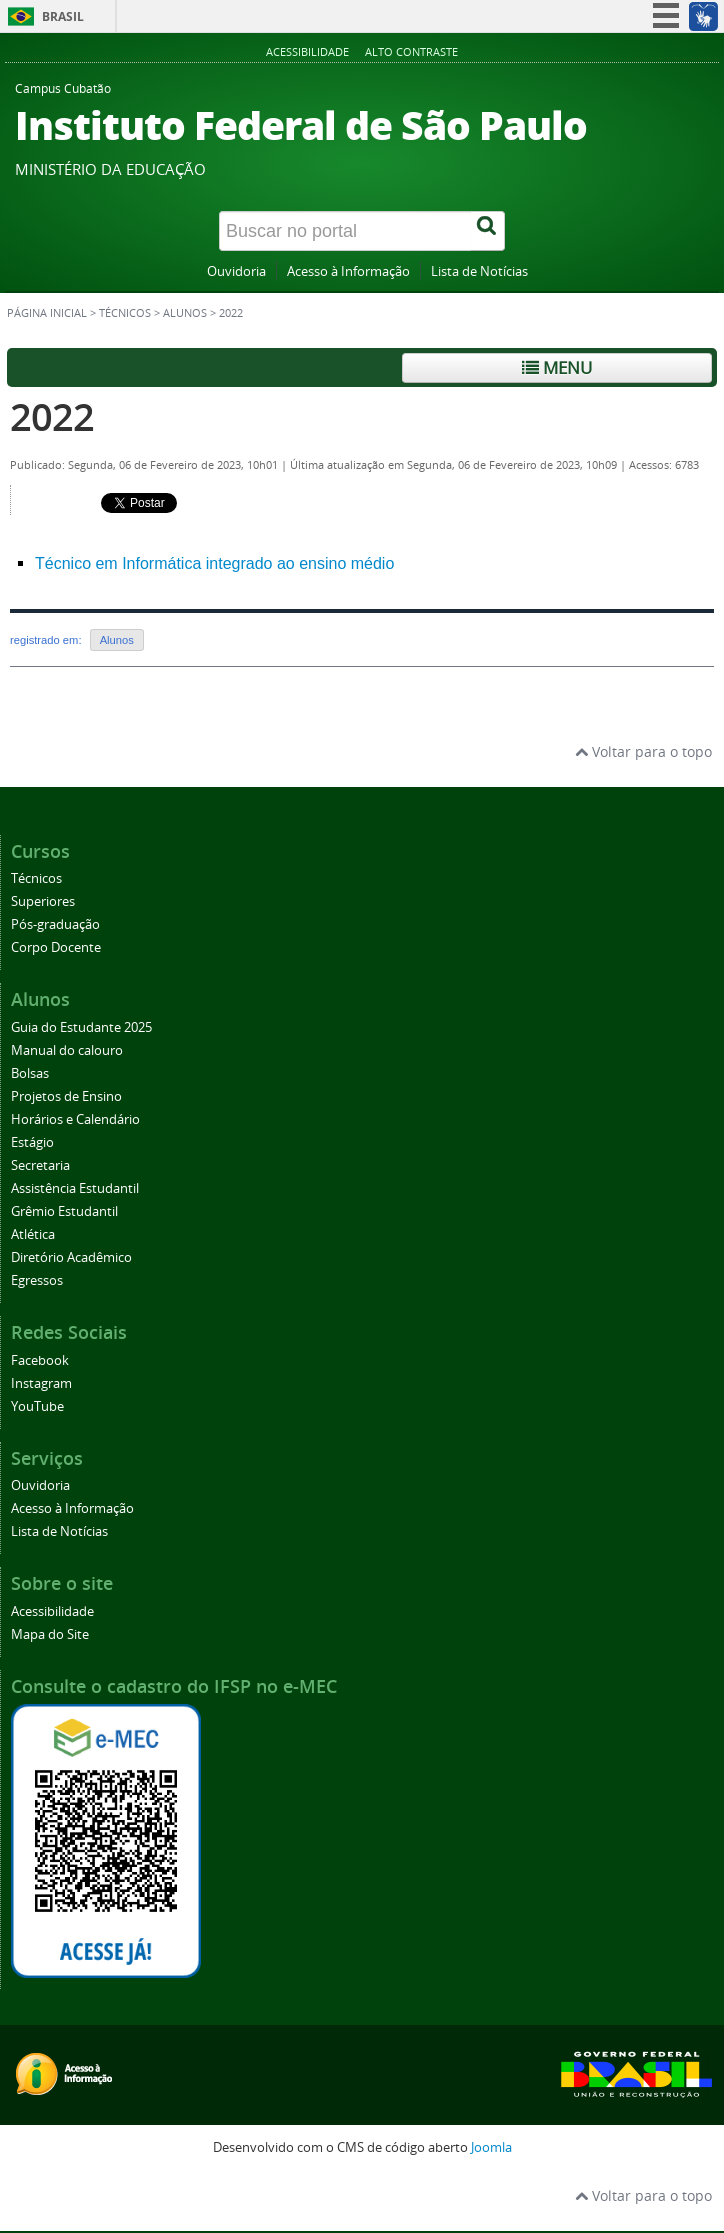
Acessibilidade (307, 51)
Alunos (185, 313)
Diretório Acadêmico (71, 1257)
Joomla (491, 2147)
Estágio (32, 1142)
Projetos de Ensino (66, 1096)
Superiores (43, 901)
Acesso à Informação (348, 271)
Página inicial (47, 313)
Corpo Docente (56, 947)
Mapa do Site (50, 1634)
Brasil (63, 16)
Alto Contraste (411, 51)
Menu (557, 367)
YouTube (37, 1406)
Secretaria (40, 1165)
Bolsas (30, 1073)
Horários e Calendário (75, 1119)
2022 (52, 416)
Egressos (37, 1280)
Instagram (41, 1383)
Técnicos (125, 313)
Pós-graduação (55, 924)
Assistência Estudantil (75, 1188)
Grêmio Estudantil (64, 1211)
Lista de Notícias (479, 271)
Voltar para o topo (643, 751)
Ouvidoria (236, 271)
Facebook (40, 1360)
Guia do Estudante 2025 (81, 1027)
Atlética (33, 1234)
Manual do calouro (67, 1050)
